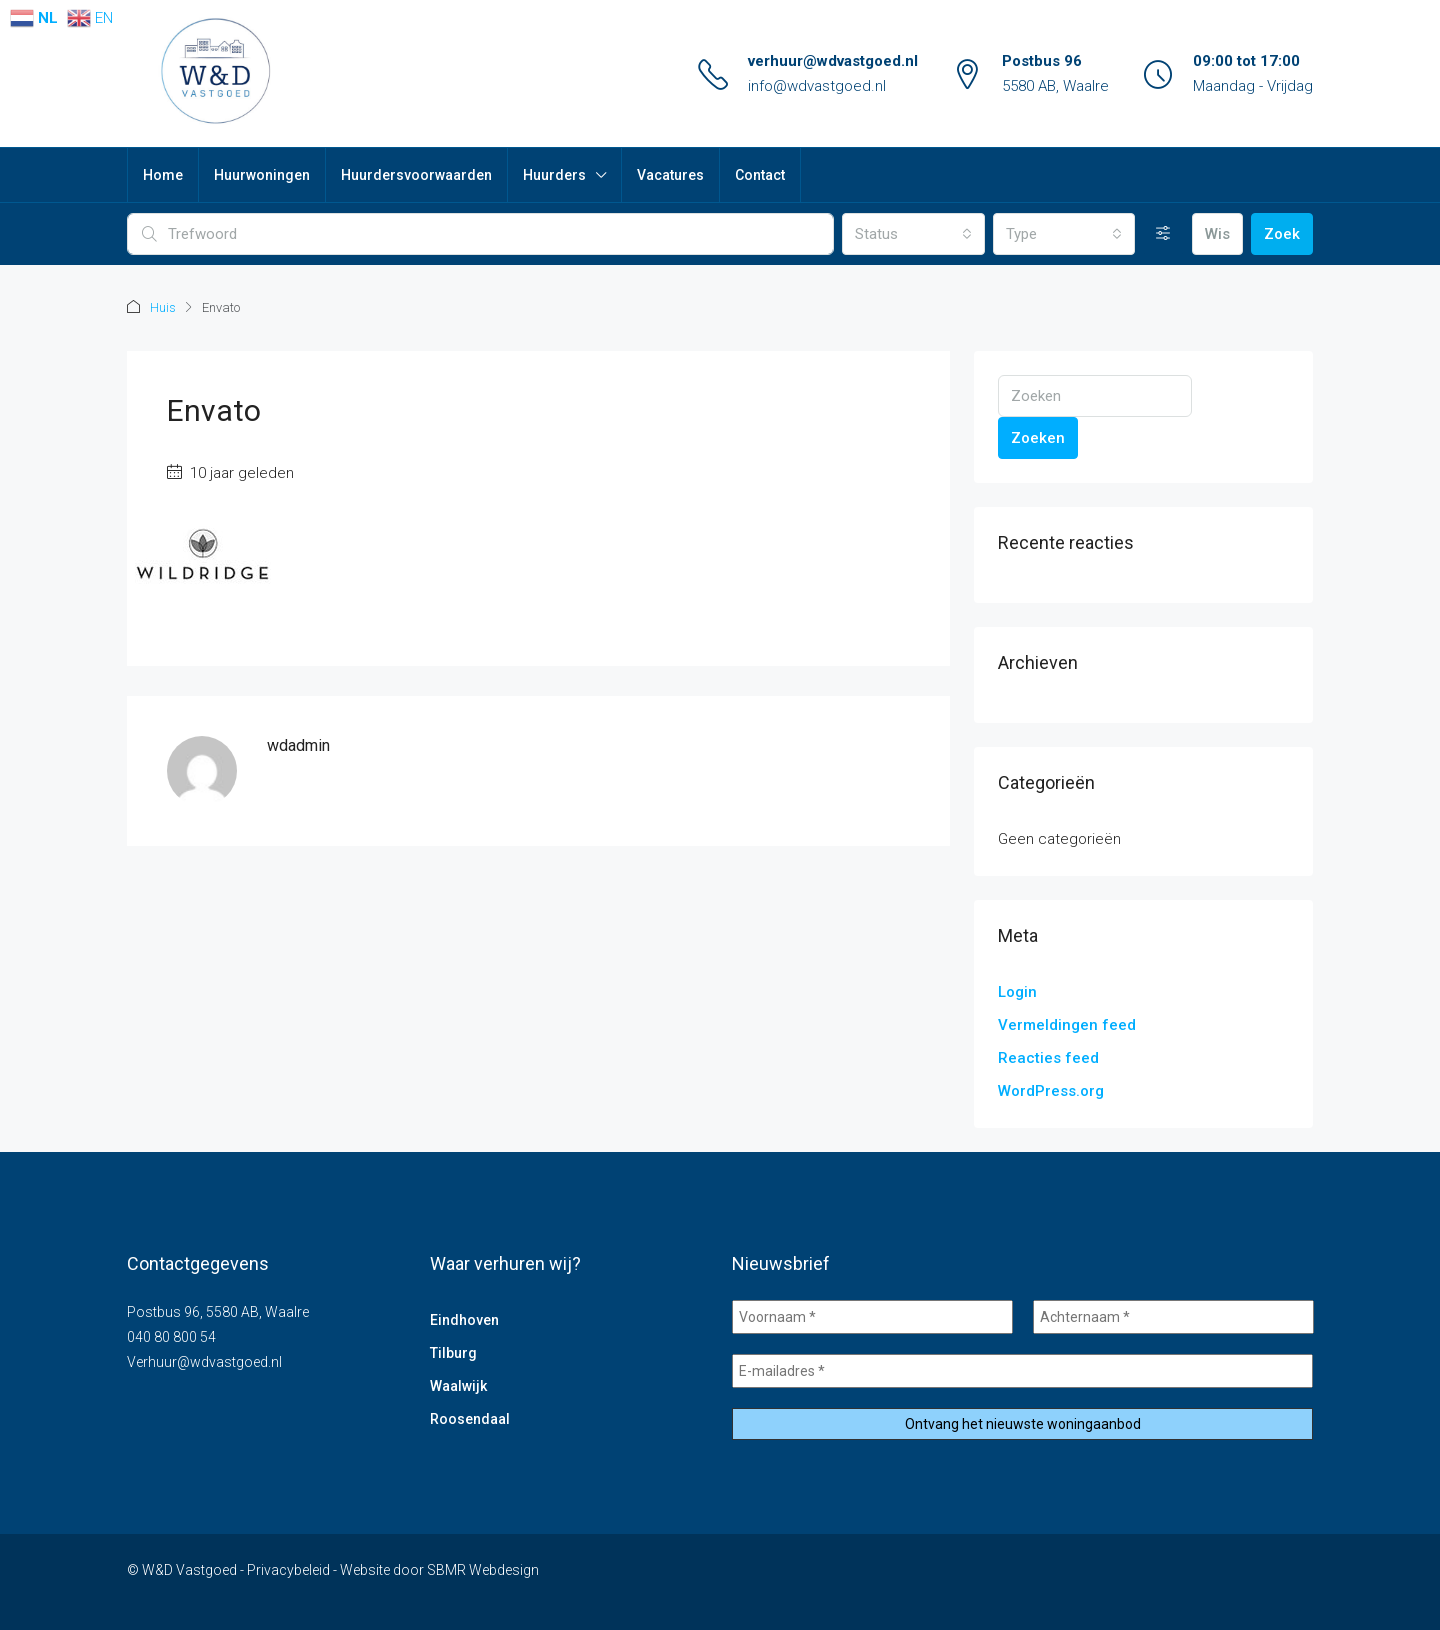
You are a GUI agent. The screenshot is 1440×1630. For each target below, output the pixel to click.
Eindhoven (464, 1319)
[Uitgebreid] (1163, 234)
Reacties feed (1048, 1057)
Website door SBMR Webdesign (439, 1569)
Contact (760, 175)
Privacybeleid (288, 1569)
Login (1017, 991)
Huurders (554, 175)
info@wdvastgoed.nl (817, 86)
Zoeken (1038, 437)
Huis (163, 307)
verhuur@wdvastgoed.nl (833, 61)
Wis (1217, 234)
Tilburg (453, 1352)
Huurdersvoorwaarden (416, 175)
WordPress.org (1051, 1090)
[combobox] (913, 234)
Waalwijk (458, 1385)
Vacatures (670, 175)
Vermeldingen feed (1067, 1024)
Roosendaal (470, 1418)
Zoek (1282, 234)
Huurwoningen (262, 175)
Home (163, 175)
